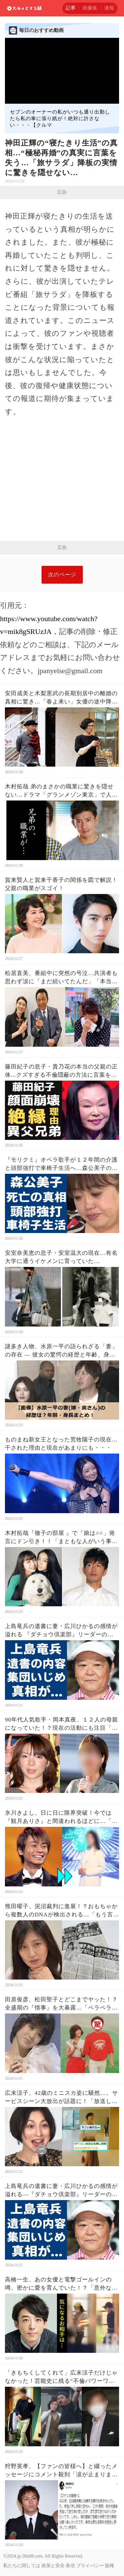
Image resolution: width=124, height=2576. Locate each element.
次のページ (62, 574)
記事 (71, 8)
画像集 (89, 8)
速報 (109, 8)
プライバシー (90, 2565)
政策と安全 (53, 2565)
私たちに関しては (21, 2565)
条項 (70, 2565)
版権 (109, 2565)
